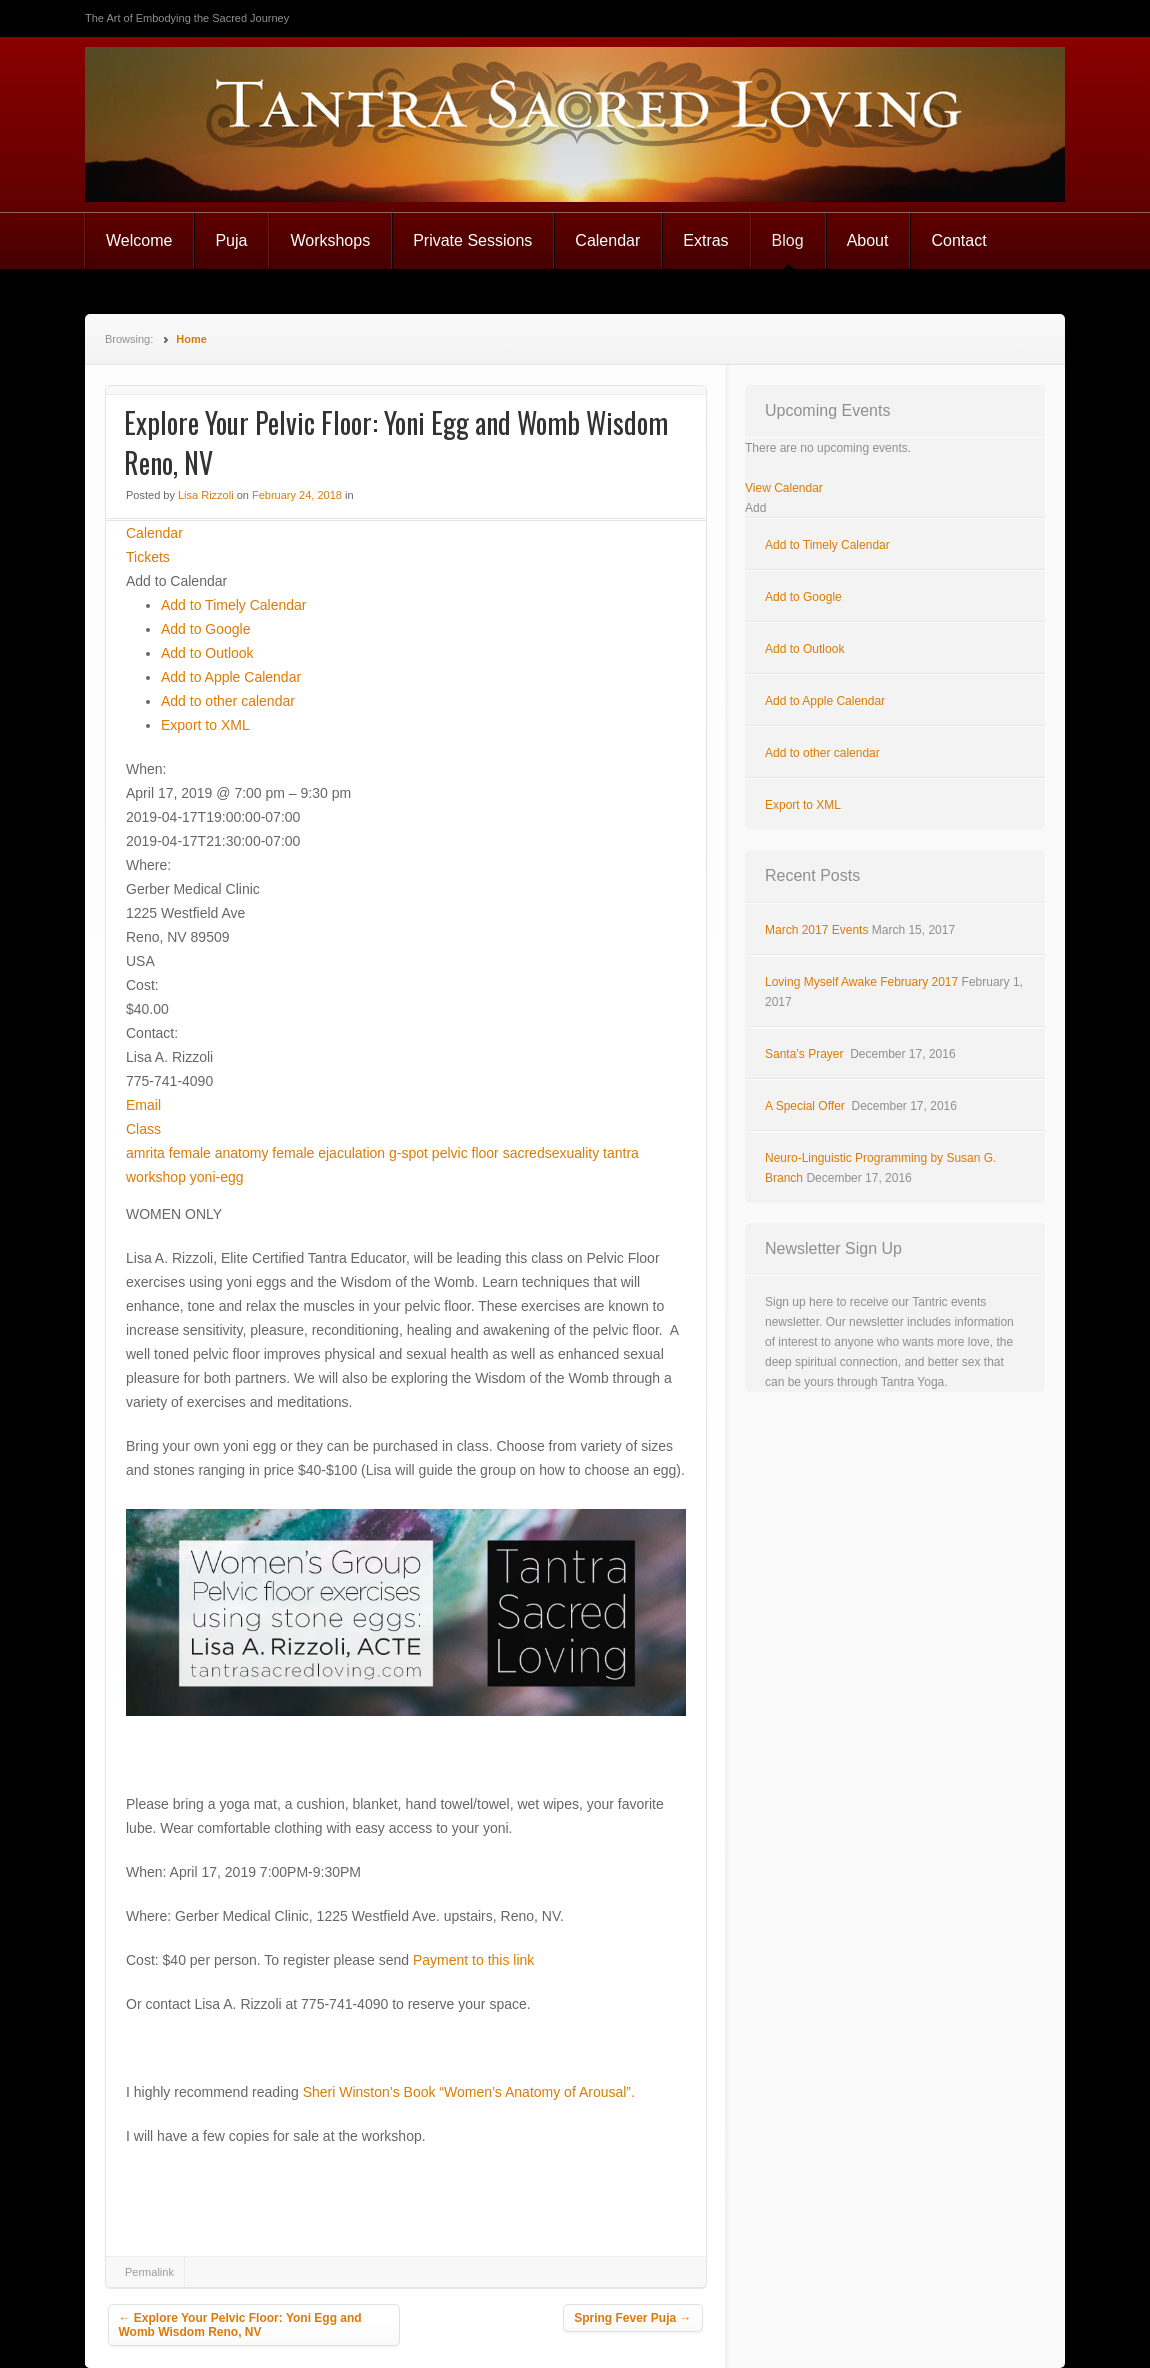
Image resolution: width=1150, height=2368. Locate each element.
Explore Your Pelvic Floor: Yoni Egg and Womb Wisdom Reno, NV (240, 2325)
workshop (156, 1177)
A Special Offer (806, 1106)
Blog (788, 240)
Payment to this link (473, 1960)
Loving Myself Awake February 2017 (861, 982)
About (868, 240)
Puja (231, 240)
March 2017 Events (816, 930)
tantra (621, 1153)
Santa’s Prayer (806, 1054)
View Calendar (784, 488)
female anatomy (219, 1153)
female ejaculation (328, 1153)
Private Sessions (472, 240)
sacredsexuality (551, 1153)
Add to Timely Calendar (234, 605)
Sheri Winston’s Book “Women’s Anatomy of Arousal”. (471, 2092)
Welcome (139, 240)
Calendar (607, 240)
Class (143, 1129)
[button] (176, 581)
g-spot (408, 1153)
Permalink (149, 2272)
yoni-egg (217, 1177)
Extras (705, 240)
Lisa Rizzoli (206, 495)
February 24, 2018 (297, 495)
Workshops (330, 240)
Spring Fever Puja (632, 2318)
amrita (145, 1153)
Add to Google (206, 629)
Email (143, 1105)
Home (191, 339)
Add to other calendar (228, 701)
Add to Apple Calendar (231, 677)
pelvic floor (465, 1153)
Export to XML (205, 725)
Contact (958, 240)
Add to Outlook (207, 653)
